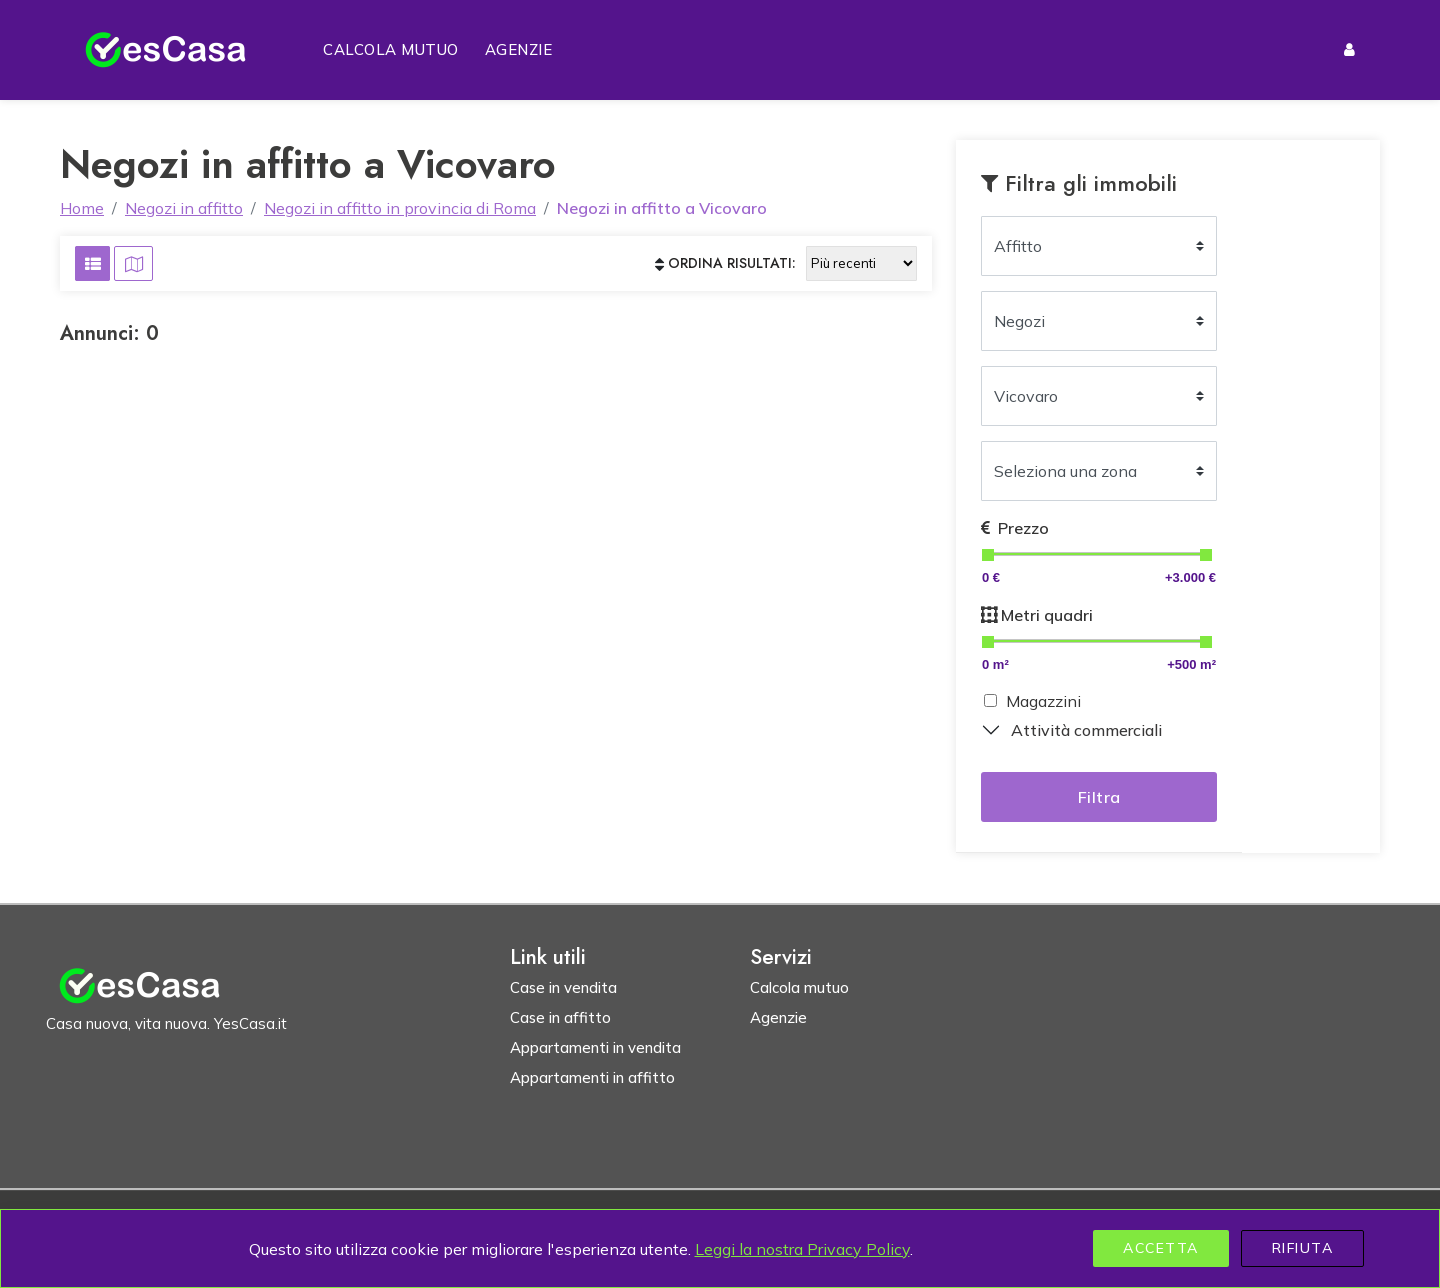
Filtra (1099, 797)
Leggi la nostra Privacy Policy (802, 1249)
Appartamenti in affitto (592, 1077)
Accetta (1161, 1248)
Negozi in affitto (184, 208)
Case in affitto (560, 1017)
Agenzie (519, 49)
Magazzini (1043, 701)
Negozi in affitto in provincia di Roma (400, 208)
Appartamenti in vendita (595, 1047)
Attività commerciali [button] (1086, 730)
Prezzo (1015, 528)
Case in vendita (563, 987)
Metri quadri (1037, 615)
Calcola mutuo (391, 49)
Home (82, 208)
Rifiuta (1303, 1248)
